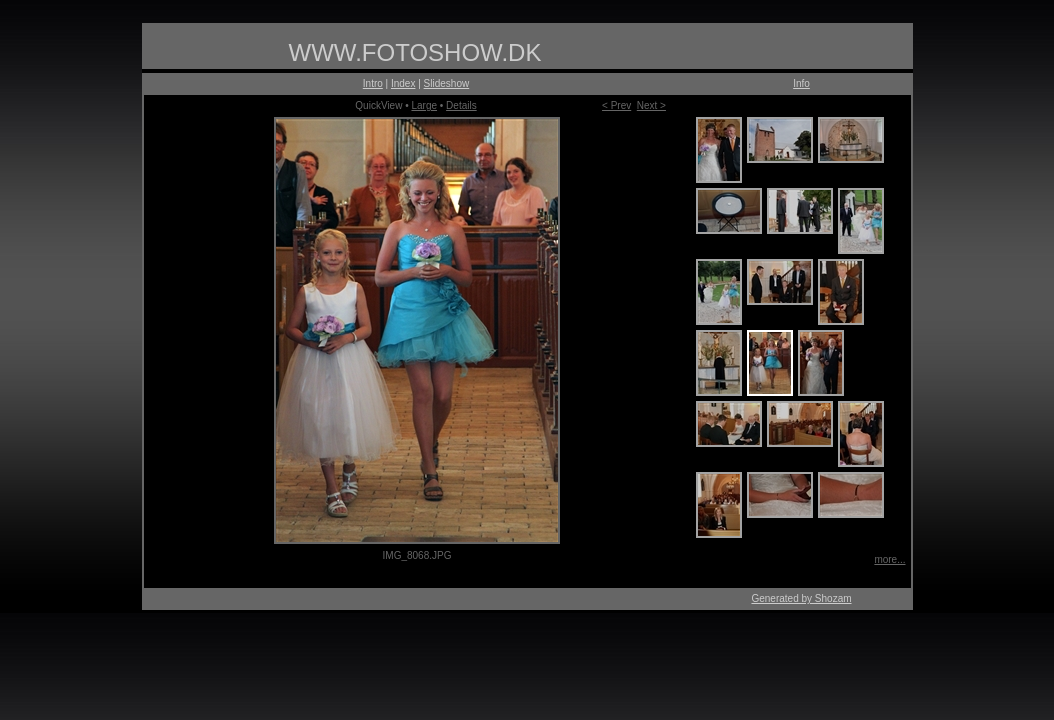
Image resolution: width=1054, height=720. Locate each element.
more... (889, 559)
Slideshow (447, 83)
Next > (651, 105)
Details (461, 105)
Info (801, 83)
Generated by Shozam (801, 598)
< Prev (616, 105)
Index (403, 83)
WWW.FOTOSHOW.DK (415, 52)
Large (424, 105)
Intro (373, 83)
